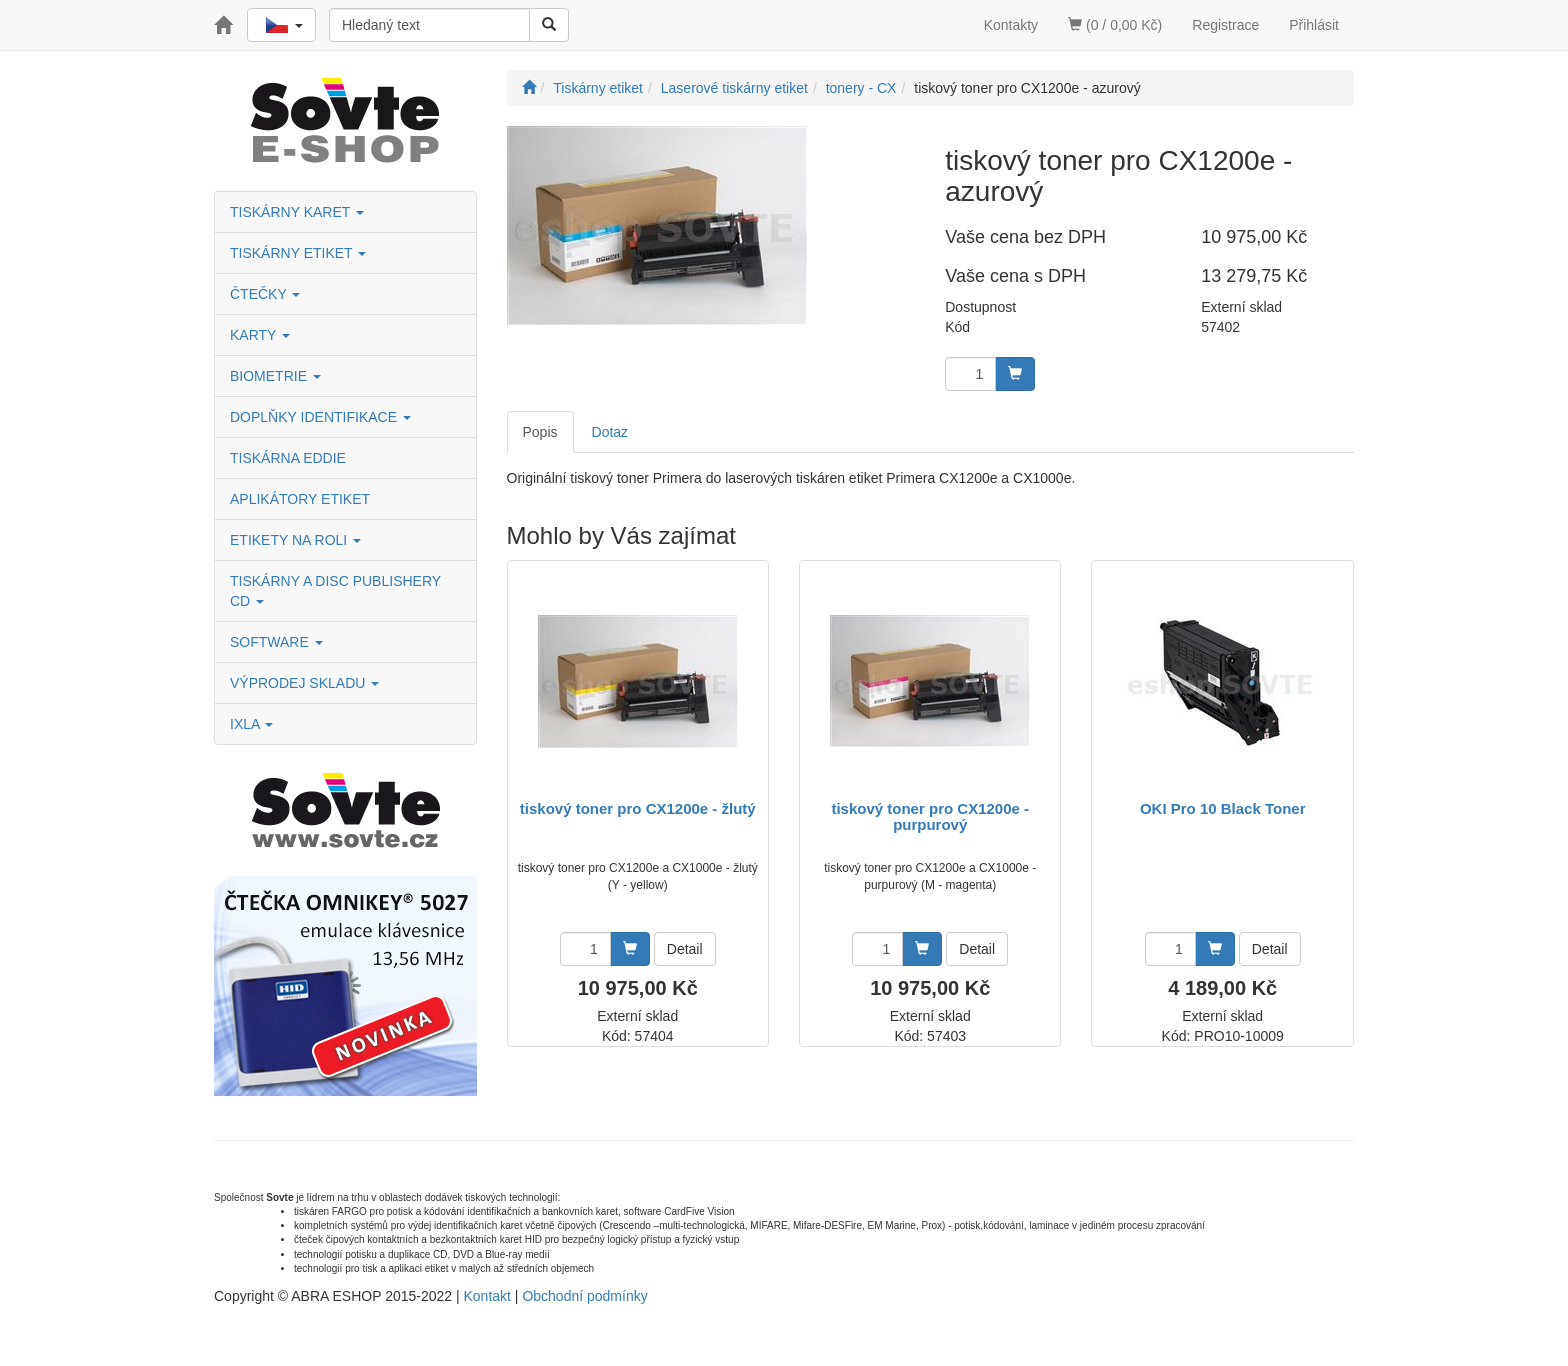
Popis (540, 432)
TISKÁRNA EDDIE (288, 458)
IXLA (251, 724)
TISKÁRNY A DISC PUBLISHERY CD (335, 591)
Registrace (1225, 25)
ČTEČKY (265, 294)
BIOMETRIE (275, 376)
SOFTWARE (276, 642)
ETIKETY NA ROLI (295, 540)
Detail (685, 949)
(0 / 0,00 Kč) (1115, 25)
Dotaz (610, 432)
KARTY (260, 335)
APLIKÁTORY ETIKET (300, 499)
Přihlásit (1314, 25)
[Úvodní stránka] (529, 88)
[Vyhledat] (549, 25)
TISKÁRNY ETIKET (298, 253)
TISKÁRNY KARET (297, 212)
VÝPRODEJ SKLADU (304, 683)
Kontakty (1011, 25)
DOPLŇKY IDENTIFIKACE (320, 417)
